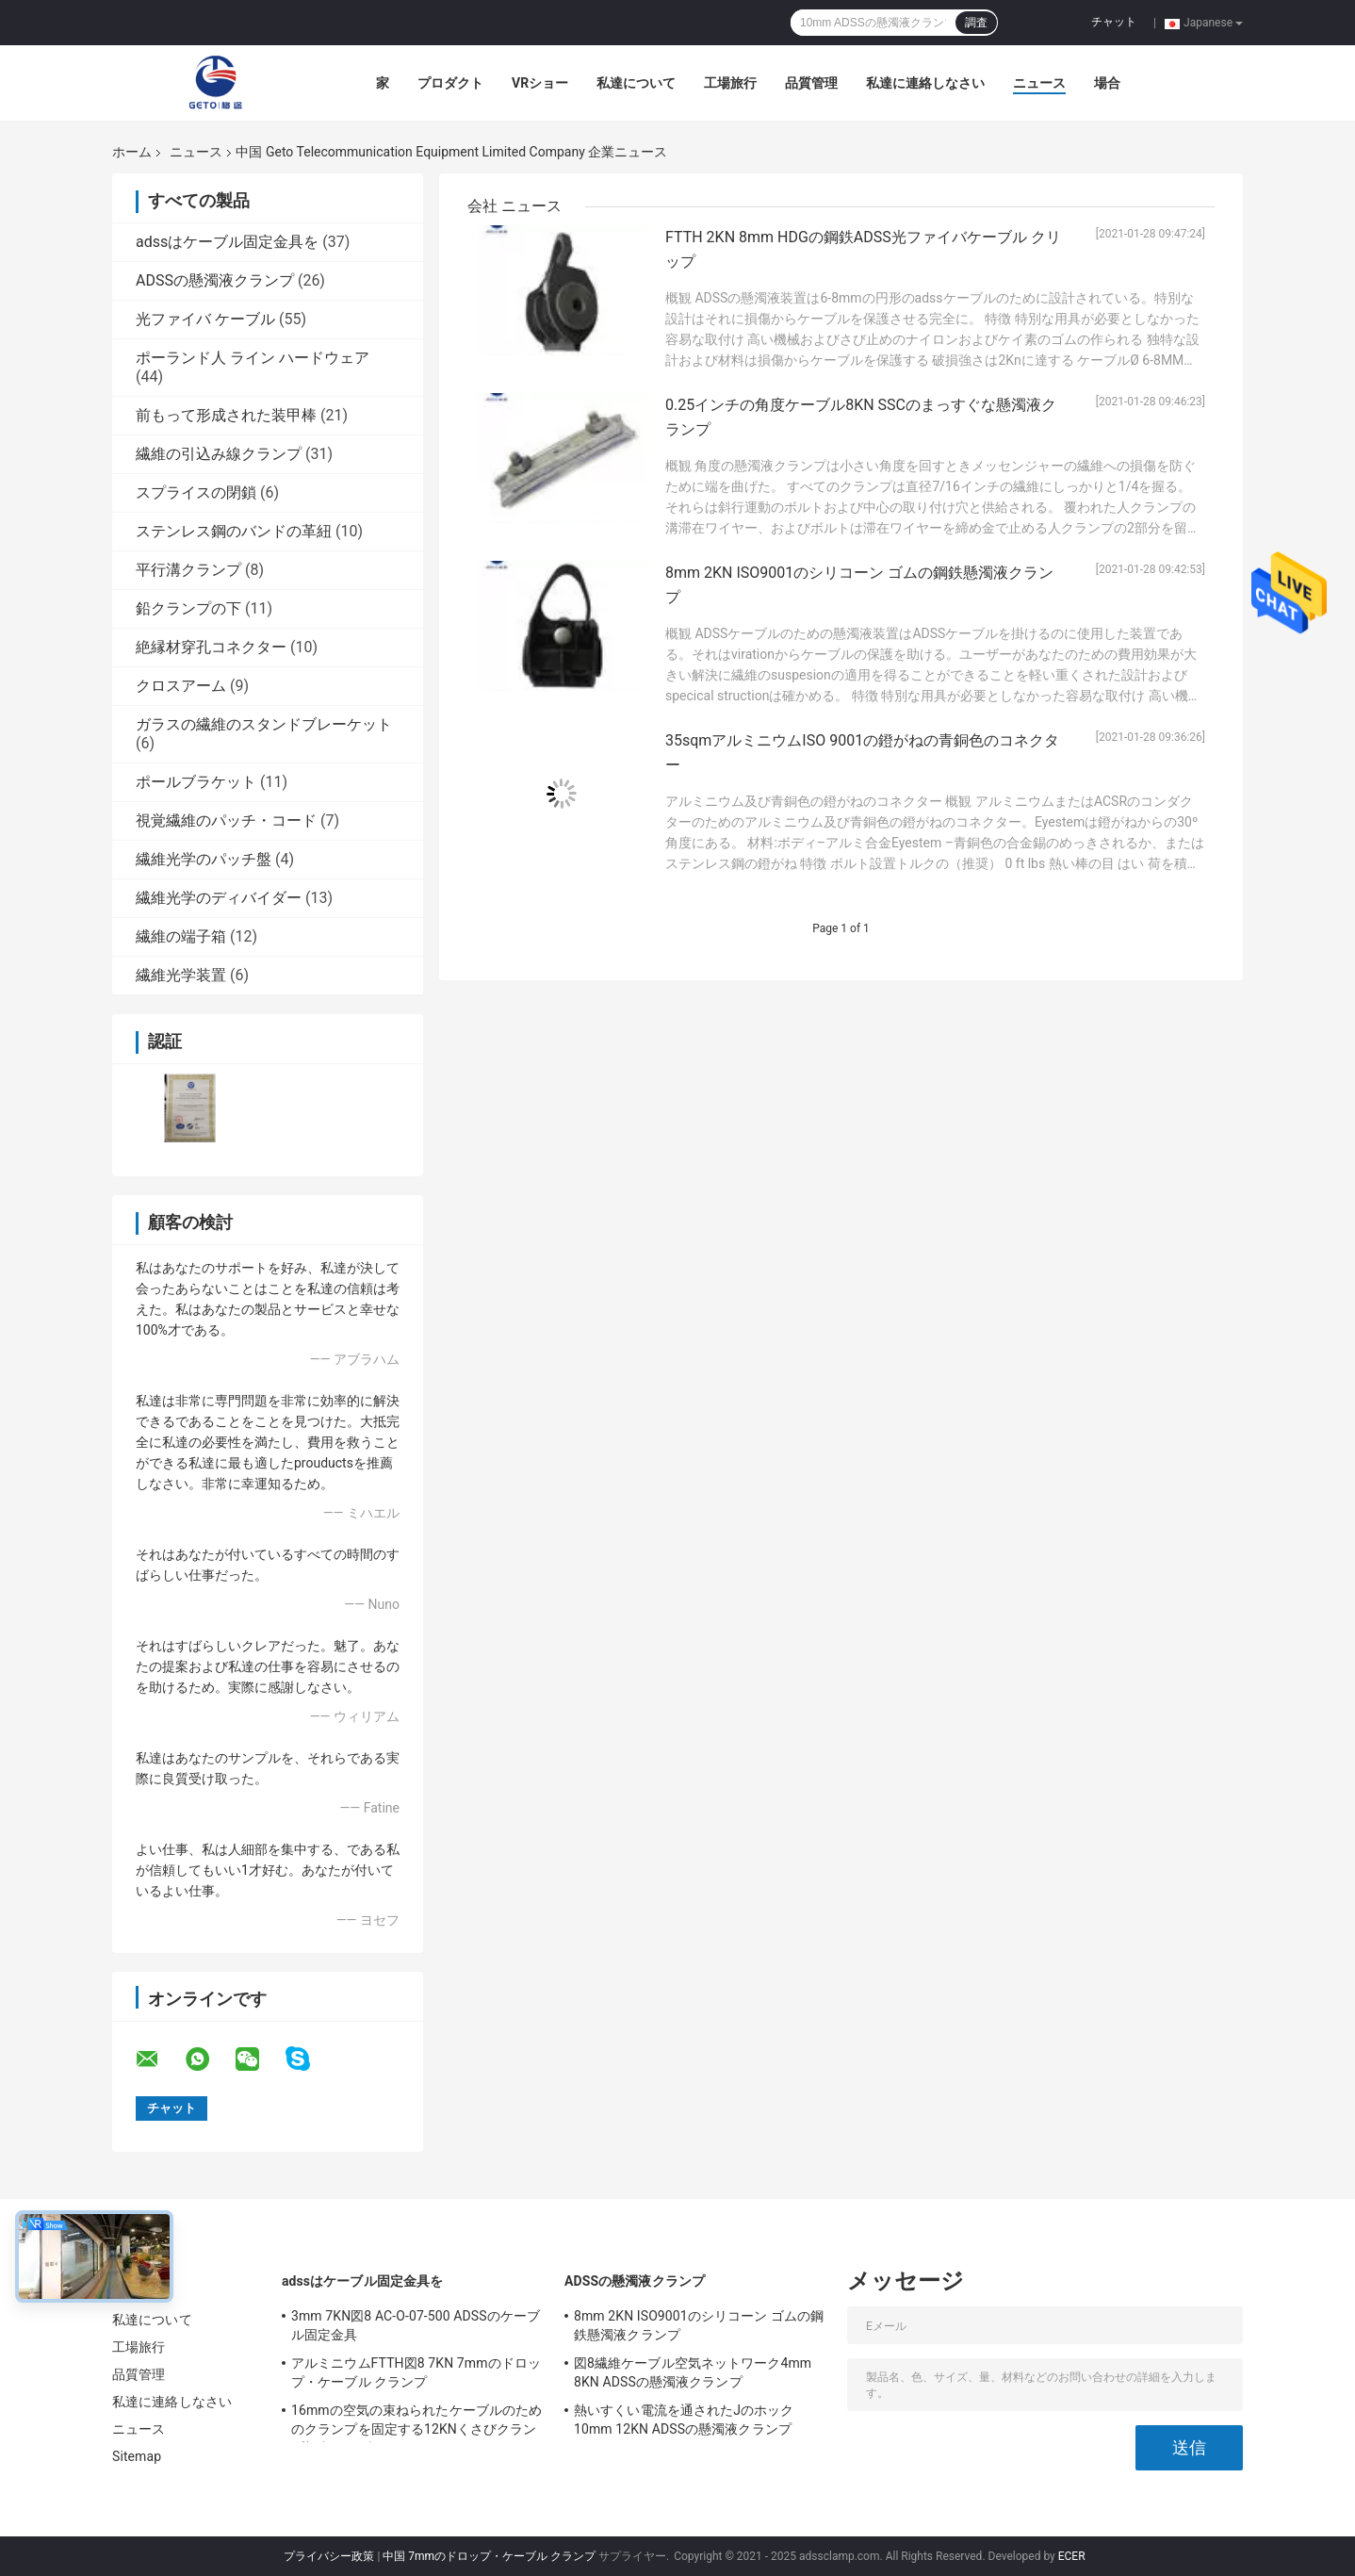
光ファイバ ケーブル (205, 319)
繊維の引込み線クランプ (219, 454)
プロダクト (450, 82)
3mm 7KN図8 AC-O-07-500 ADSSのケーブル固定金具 (415, 2325)
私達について (636, 82)
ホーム (132, 151)
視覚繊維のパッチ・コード (226, 820)
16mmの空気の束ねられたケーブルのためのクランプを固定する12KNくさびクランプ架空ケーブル (416, 2422)
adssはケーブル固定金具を (227, 242)
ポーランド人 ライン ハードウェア (252, 358)
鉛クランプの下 (188, 608)
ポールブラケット (196, 782)
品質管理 (811, 82)
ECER (1072, 2556)
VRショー (540, 82)
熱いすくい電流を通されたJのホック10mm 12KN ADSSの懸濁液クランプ (683, 2420)
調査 (976, 22)
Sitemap (136, 2456)
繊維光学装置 (181, 975)
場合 (1107, 82)
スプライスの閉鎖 (196, 492)
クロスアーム (181, 686)
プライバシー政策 (329, 2556)
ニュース (1039, 82)
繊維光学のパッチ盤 (203, 859)
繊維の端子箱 (181, 936)
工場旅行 (730, 82)
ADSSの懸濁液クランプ (215, 280)
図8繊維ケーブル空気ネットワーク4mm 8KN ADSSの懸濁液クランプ (692, 2372)
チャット (1113, 21)
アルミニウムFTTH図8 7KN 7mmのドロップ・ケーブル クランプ (416, 2372)
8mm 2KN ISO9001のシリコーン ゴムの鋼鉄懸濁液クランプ (699, 2325)
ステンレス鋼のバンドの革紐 (234, 531)
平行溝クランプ (188, 570)
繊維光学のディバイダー (219, 898)
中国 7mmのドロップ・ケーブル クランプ (489, 2556)
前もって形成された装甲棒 (226, 415)
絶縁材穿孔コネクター (211, 647)
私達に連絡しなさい (925, 82)
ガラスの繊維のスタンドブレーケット (264, 724)
